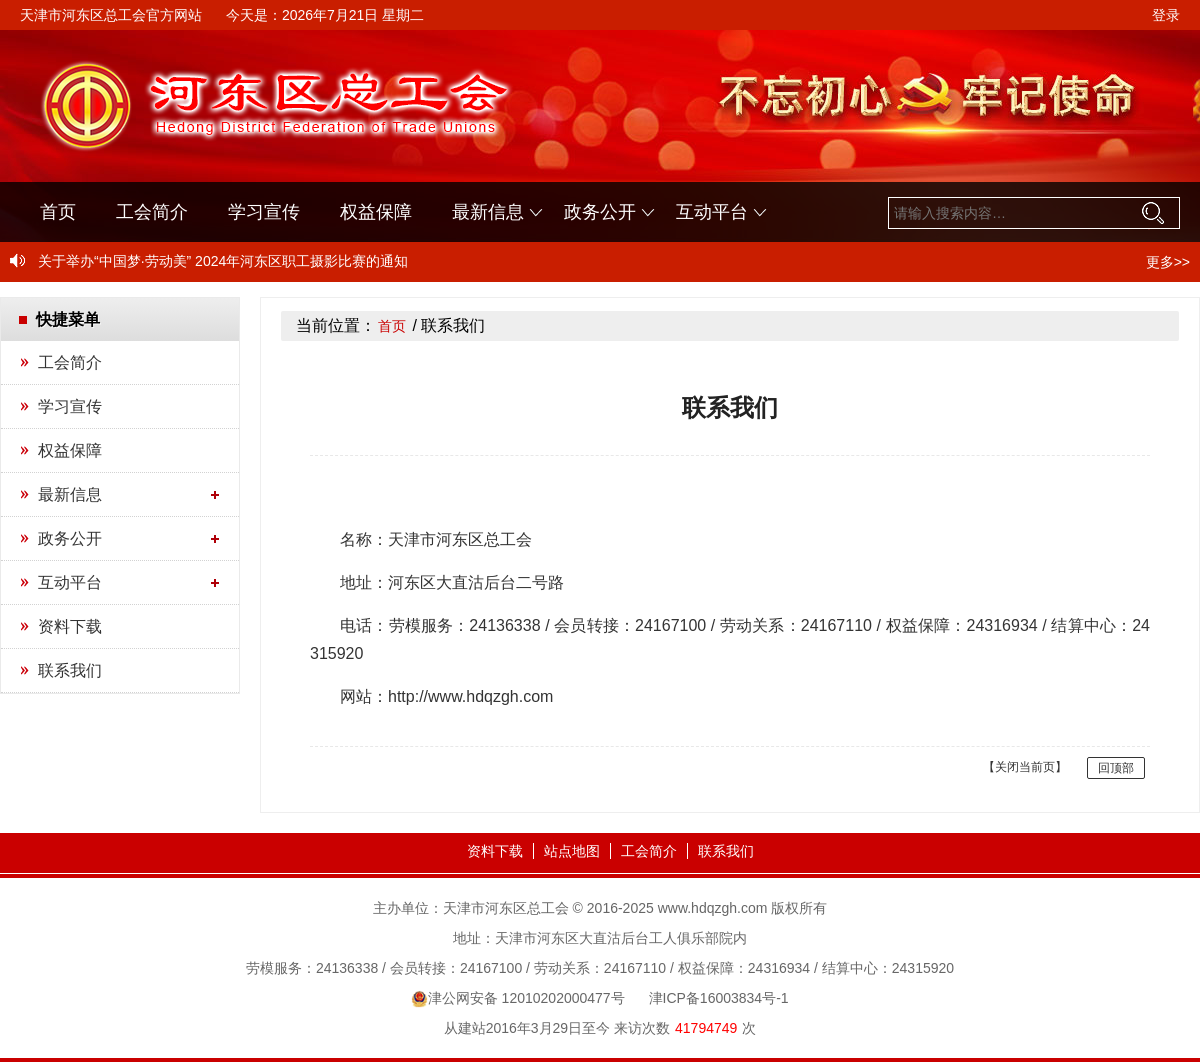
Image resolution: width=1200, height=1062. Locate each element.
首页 (58, 212)
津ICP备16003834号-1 (719, 998)
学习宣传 (264, 212)
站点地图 (572, 851)
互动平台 (712, 212)
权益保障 (376, 212)
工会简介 (152, 212)
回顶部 (1116, 768)
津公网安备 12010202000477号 (517, 998)
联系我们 (70, 670)
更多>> (1168, 262)
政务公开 (600, 212)
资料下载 (70, 626)
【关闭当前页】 (1025, 767)
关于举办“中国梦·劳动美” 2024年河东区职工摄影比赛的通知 (223, 261)
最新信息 (488, 212)
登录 (1166, 15)
